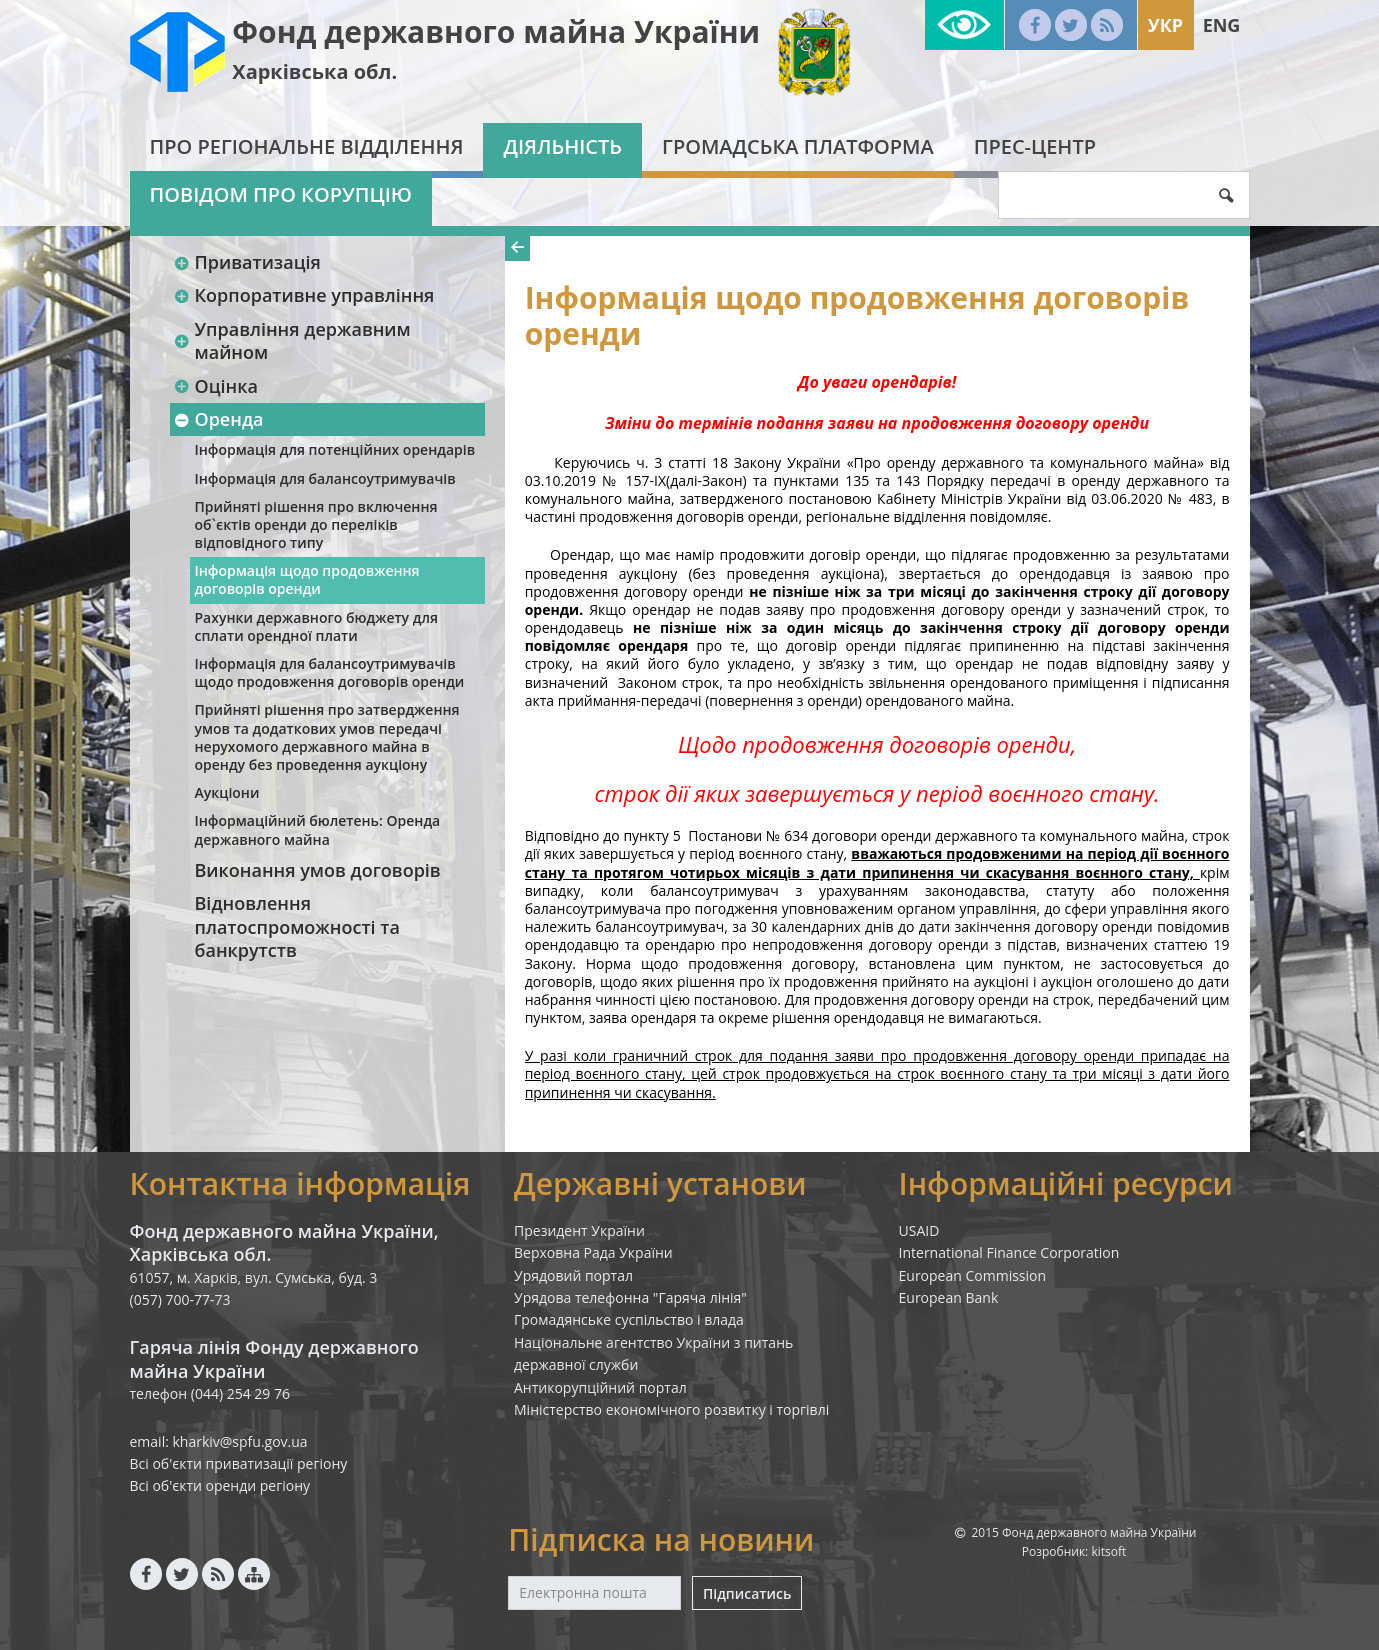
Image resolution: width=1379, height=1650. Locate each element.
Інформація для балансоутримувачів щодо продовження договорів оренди (330, 672)
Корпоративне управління (304, 295)
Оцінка (216, 386)
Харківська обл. (314, 71)
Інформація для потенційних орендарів (335, 449)
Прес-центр (1035, 146)
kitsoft (1108, 1551)
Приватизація (247, 262)
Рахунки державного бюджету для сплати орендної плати (316, 626)
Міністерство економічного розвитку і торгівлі (671, 1409)
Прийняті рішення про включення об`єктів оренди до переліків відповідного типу (316, 524)
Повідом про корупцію (281, 194)
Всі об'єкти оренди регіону (220, 1485)
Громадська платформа (798, 146)
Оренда (219, 419)
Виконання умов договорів (318, 870)
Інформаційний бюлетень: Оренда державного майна (318, 829)
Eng (1222, 25)
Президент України (579, 1230)
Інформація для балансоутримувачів (325, 478)
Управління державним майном (292, 340)
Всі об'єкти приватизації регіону (239, 1463)
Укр (1165, 25)
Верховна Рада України (593, 1252)
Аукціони (227, 792)
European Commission (973, 1275)
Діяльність (562, 146)
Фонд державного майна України (496, 31)
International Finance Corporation (1009, 1252)
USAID (919, 1230)
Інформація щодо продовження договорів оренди (307, 579)
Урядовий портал (573, 1275)
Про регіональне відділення (307, 146)
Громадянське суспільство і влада (629, 1319)
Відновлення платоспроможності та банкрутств (297, 926)
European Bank (949, 1297)
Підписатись (747, 1593)
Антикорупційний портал (600, 1387)
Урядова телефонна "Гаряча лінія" (630, 1297)
